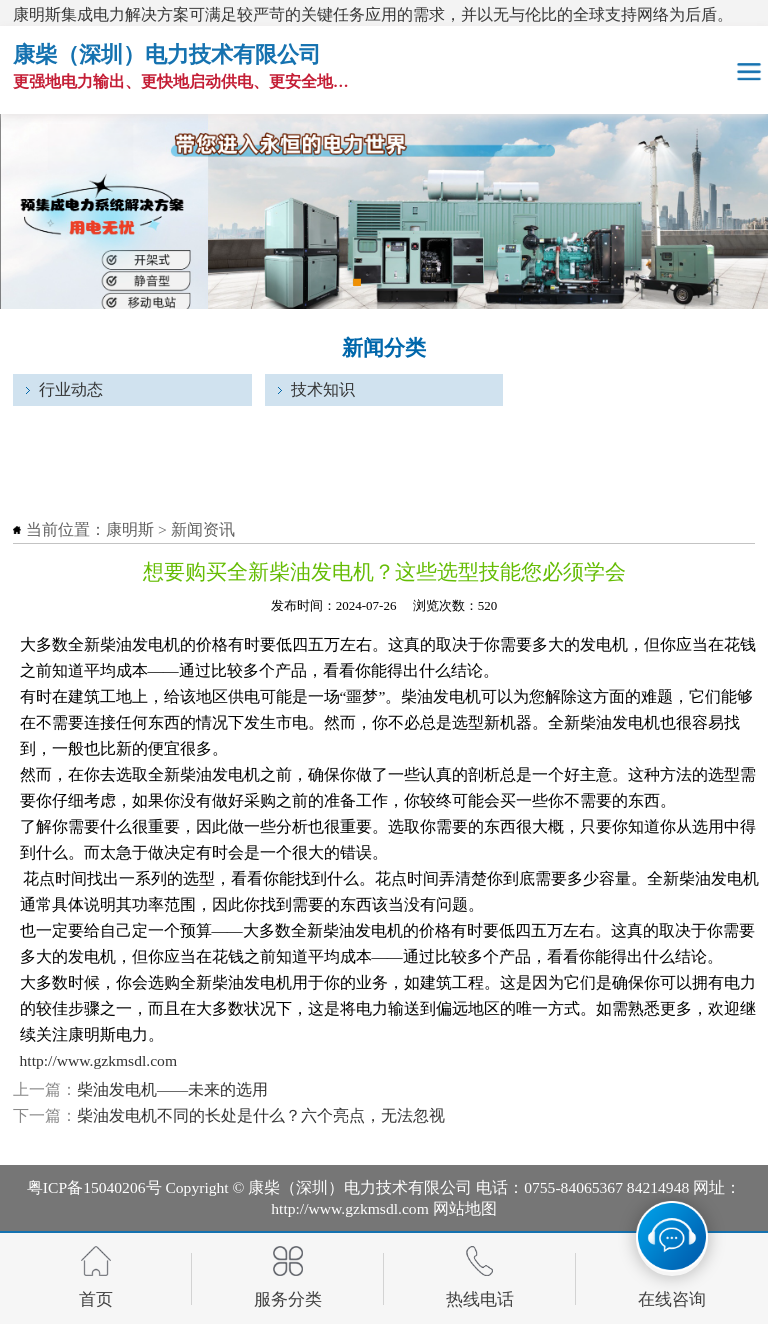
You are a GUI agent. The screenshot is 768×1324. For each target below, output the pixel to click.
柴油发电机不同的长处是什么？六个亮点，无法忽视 (261, 1115)
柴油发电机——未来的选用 (172, 1089)
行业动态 (71, 389)
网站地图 (465, 1208)
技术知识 (323, 389)
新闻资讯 (203, 529)
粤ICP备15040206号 (94, 1187)
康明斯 (130, 529)
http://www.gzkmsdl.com (99, 1060)
